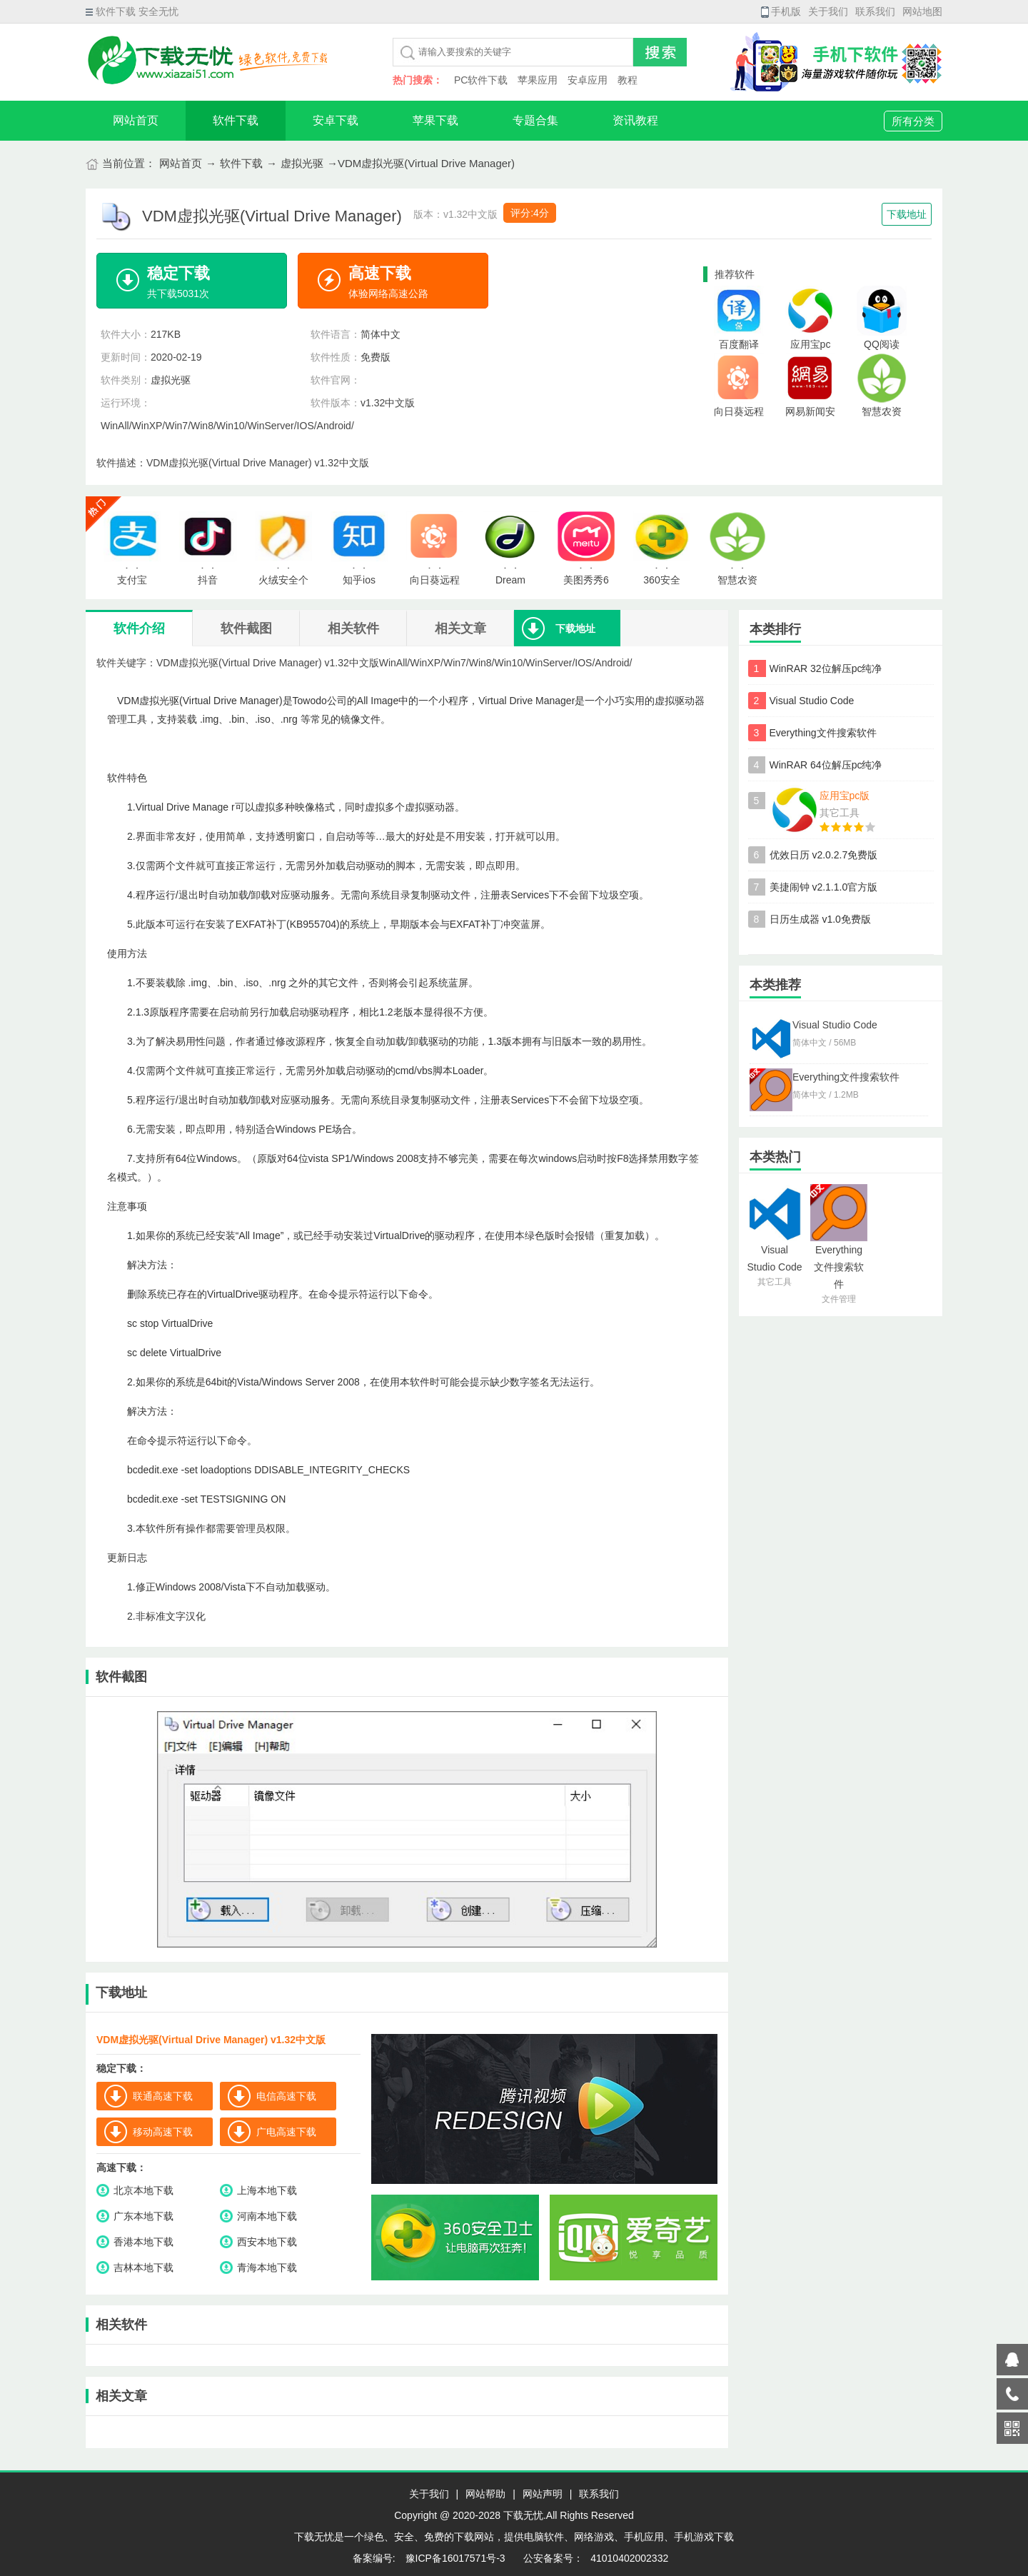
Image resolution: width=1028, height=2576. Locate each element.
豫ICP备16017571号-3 (454, 2558)
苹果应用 (538, 80)
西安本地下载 (267, 2241)
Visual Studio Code (812, 700)
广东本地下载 (143, 2216)
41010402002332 (629, 2558)
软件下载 (235, 120)
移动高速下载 (163, 2132)
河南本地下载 (267, 2216)
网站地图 (922, 11)
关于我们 (828, 11)
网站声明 (543, 2494)
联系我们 (875, 11)
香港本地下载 (143, 2241)
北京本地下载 (143, 2190)
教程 (628, 80)
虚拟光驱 (302, 163)
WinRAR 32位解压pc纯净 (826, 668)
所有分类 (913, 121)
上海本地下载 (267, 2190)
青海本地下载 (267, 2267)
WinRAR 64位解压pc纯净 (826, 765)
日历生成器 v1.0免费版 (820, 919)
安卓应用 (588, 80)
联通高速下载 (163, 2096)
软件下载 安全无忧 (132, 11)
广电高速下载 (286, 2132)
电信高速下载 (286, 2096)
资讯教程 (635, 120)
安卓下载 (335, 120)
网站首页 (135, 120)
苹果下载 (435, 120)
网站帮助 (485, 2494)
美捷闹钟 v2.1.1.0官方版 (824, 887)
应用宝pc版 (845, 795)
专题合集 (535, 120)
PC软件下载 (481, 80)
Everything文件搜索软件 (823, 732)
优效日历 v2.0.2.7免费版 (824, 855)
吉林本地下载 (143, 2267)
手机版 (781, 11)
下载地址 (907, 214)
